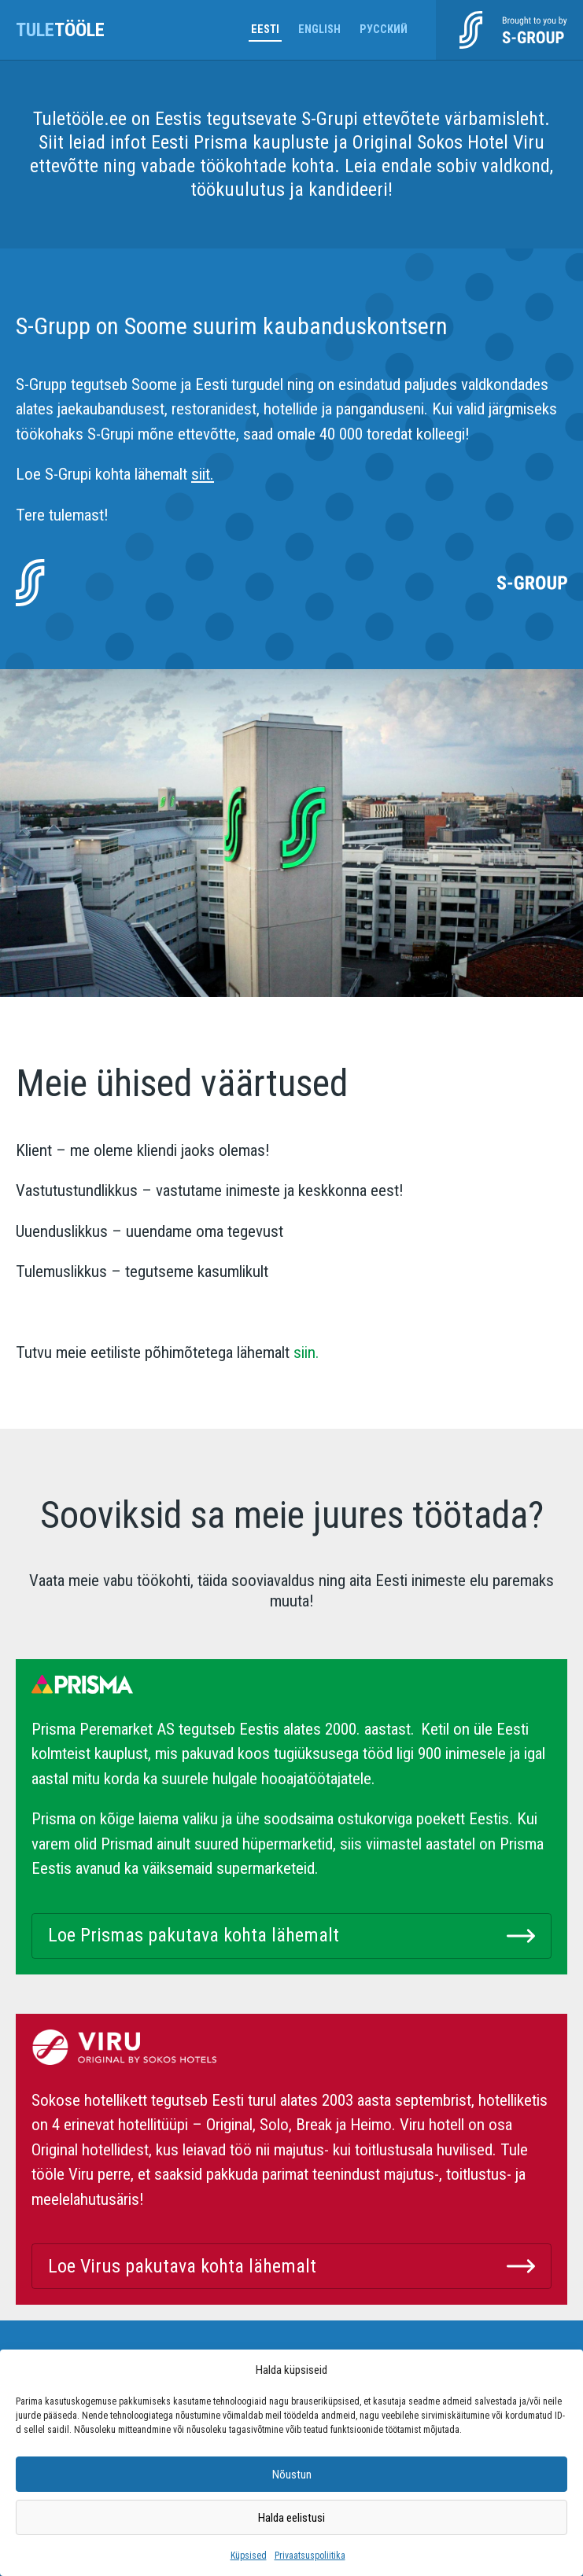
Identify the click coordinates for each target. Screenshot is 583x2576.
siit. (202, 474)
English (319, 29)
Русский (384, 29)
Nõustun (292, 2474)
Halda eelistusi (291, 2518)
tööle (60, 30)
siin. (304, 1352)
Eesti (265, 29)
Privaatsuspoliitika (310, 2555)
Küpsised (249, 2555)
